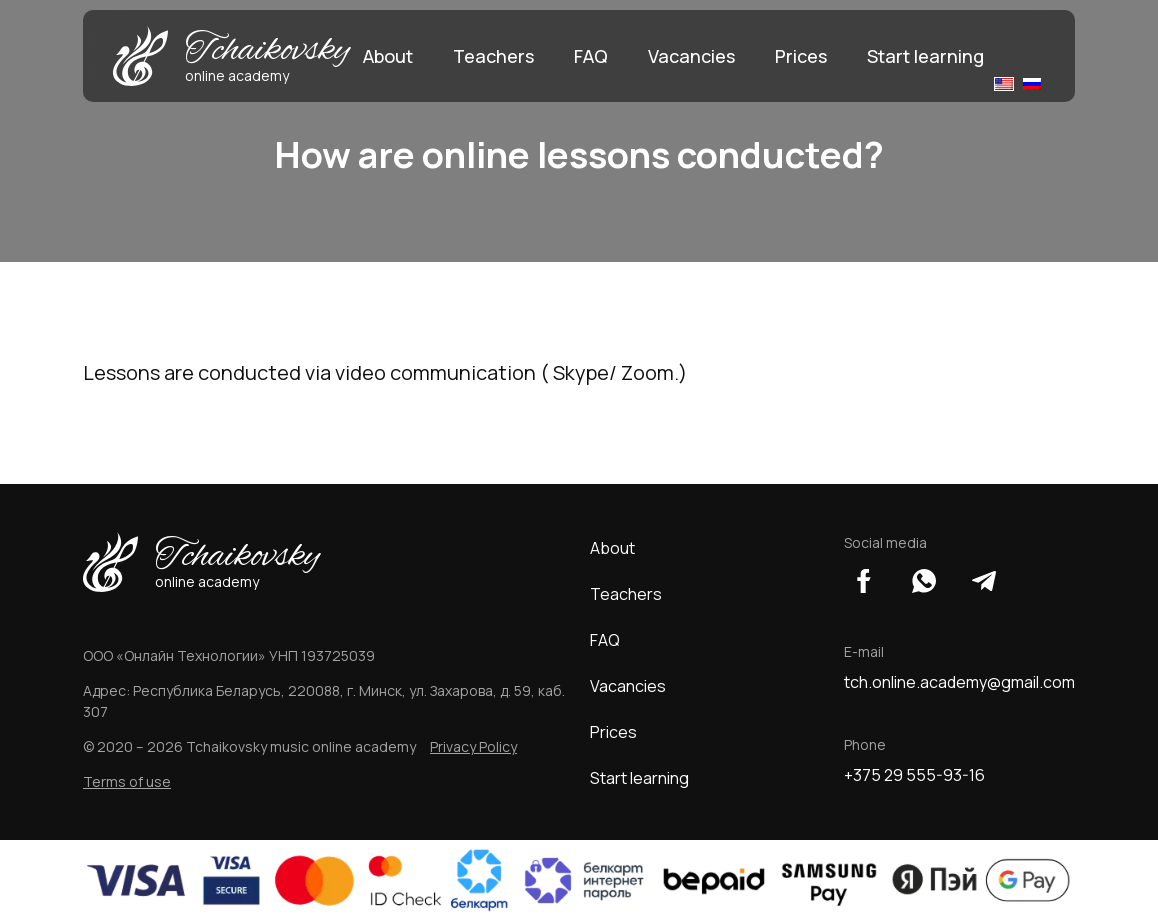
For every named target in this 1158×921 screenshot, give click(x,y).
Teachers (493, 56)
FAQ (591, 56)
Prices (801, 56)
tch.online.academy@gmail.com (959, 682)
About (388, 56)
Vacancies (691, 56)
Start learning (925, 56)
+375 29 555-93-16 (914, 775)
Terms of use (127, 781)
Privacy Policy (473, 746)
